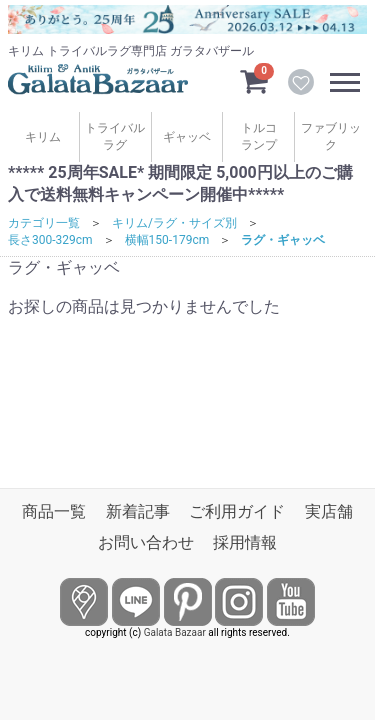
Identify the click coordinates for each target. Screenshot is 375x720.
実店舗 (329, 511)
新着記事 (138, 511)
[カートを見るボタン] (254, 80)
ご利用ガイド (237, 511)
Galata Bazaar (175, 632)
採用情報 (245, 542)
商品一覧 (54, 511)
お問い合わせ (146, 542)
